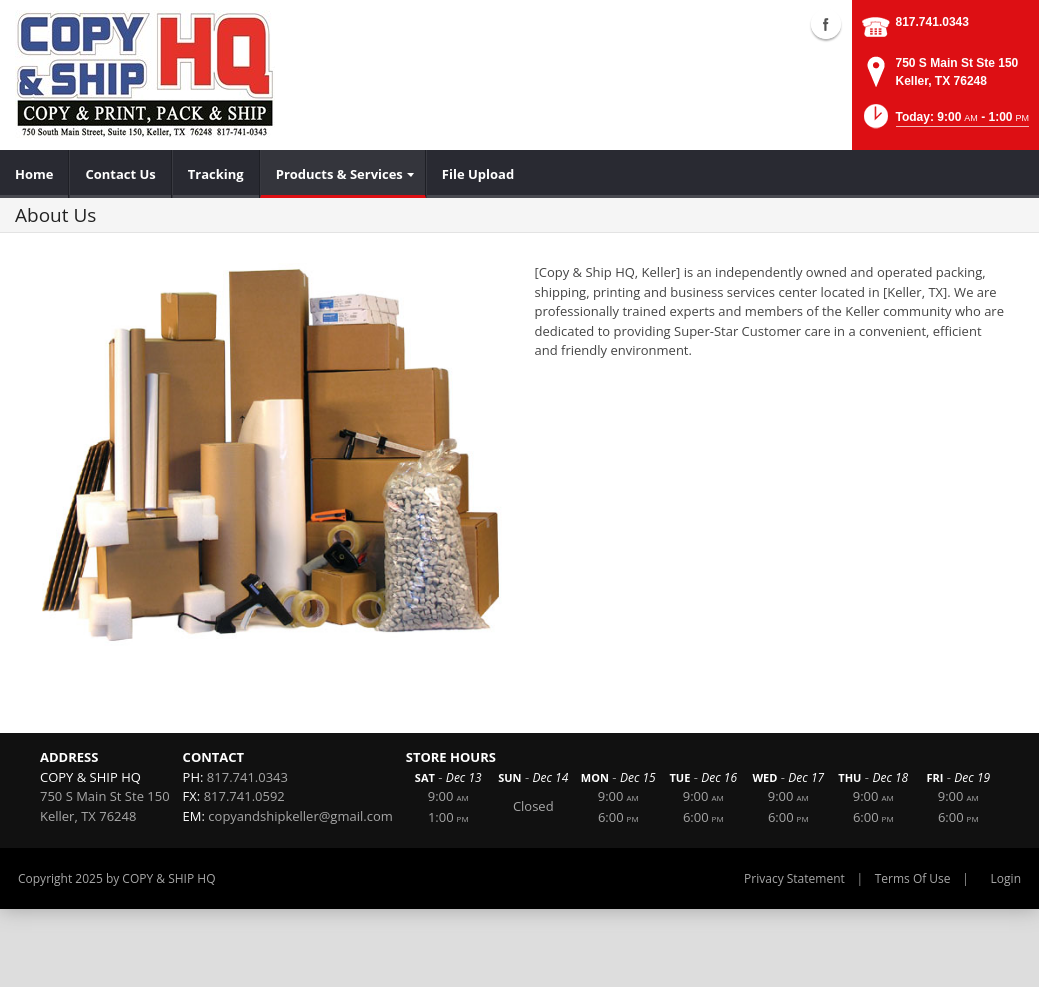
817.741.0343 (932, 22)
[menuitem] (34, 174)
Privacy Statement (794, 878)
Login (1006, 878)
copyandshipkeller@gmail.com (300, 816)
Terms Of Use (913, 878)
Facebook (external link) (826, 24)
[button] (944, 122)
